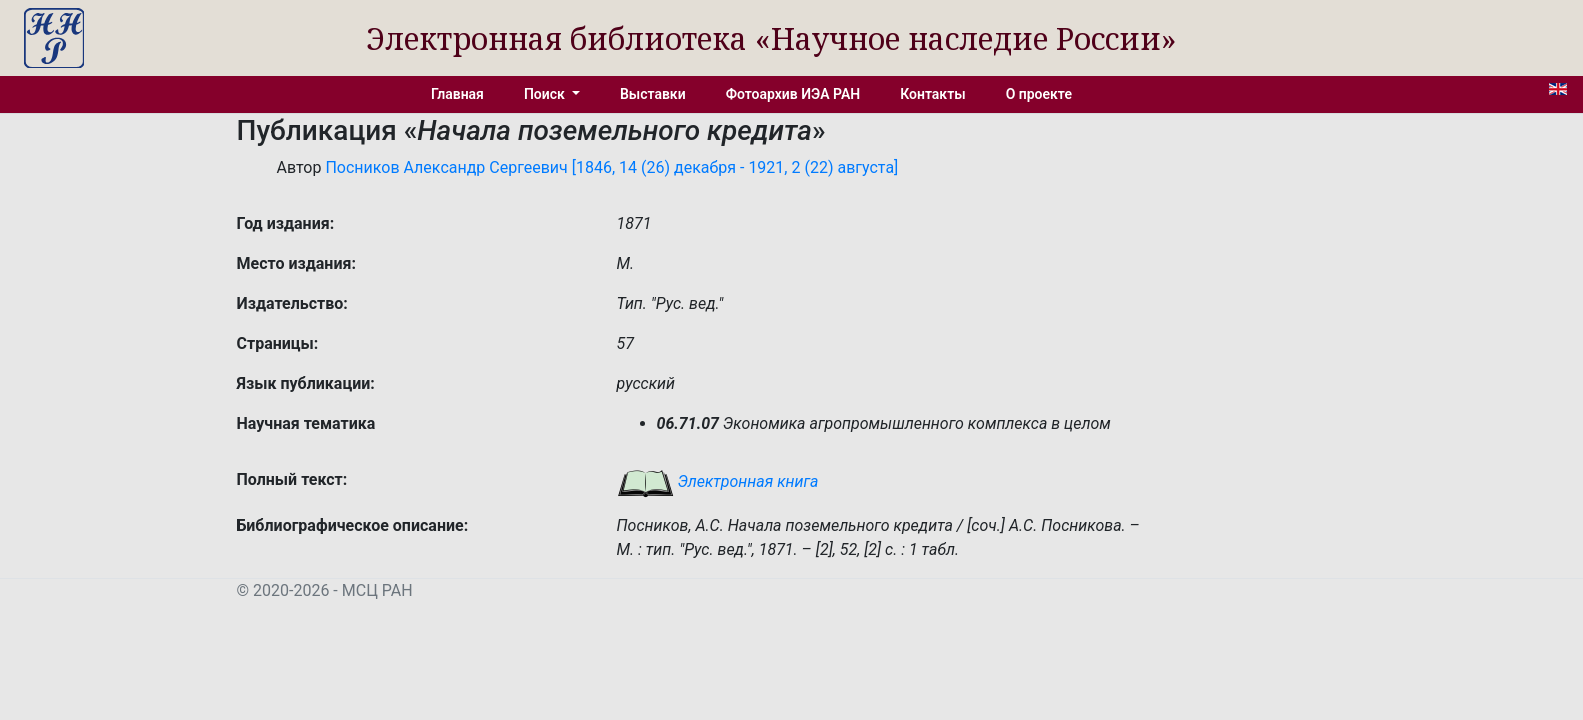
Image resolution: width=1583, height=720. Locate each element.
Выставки (653, 94)
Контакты (932, 94)
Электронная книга (718, 481)
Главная (457, 94)
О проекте (1039, 94)
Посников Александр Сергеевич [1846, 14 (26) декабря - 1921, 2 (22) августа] (611, 167)
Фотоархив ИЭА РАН (793, 94)
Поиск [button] (546, 94)
